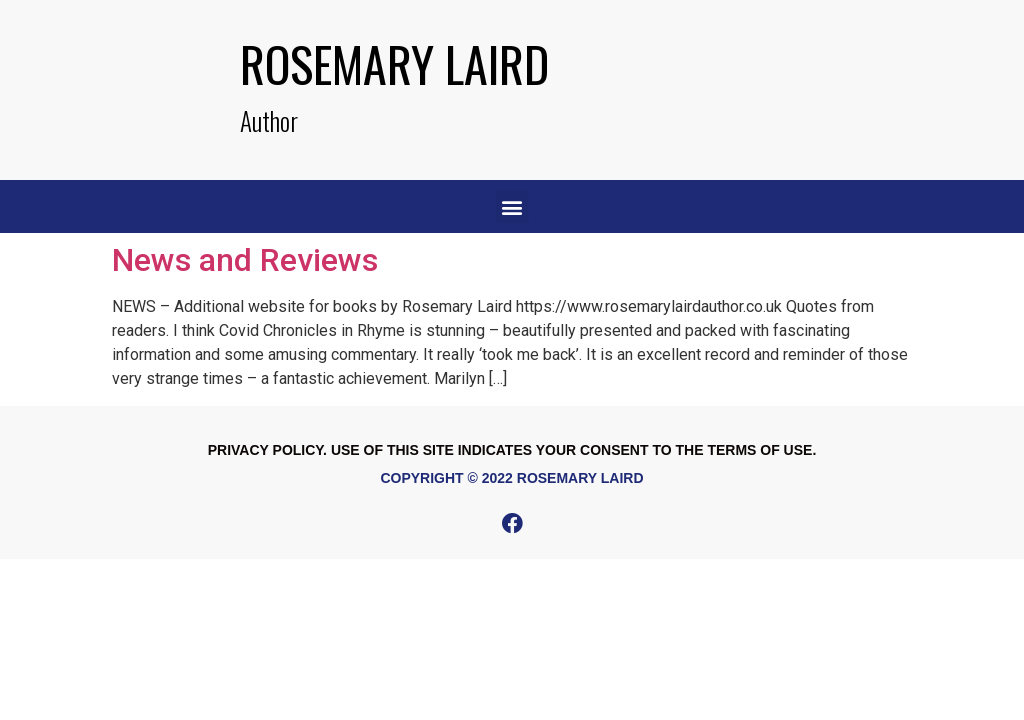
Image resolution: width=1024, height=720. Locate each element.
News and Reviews (245, 260)
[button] (512, 206)
